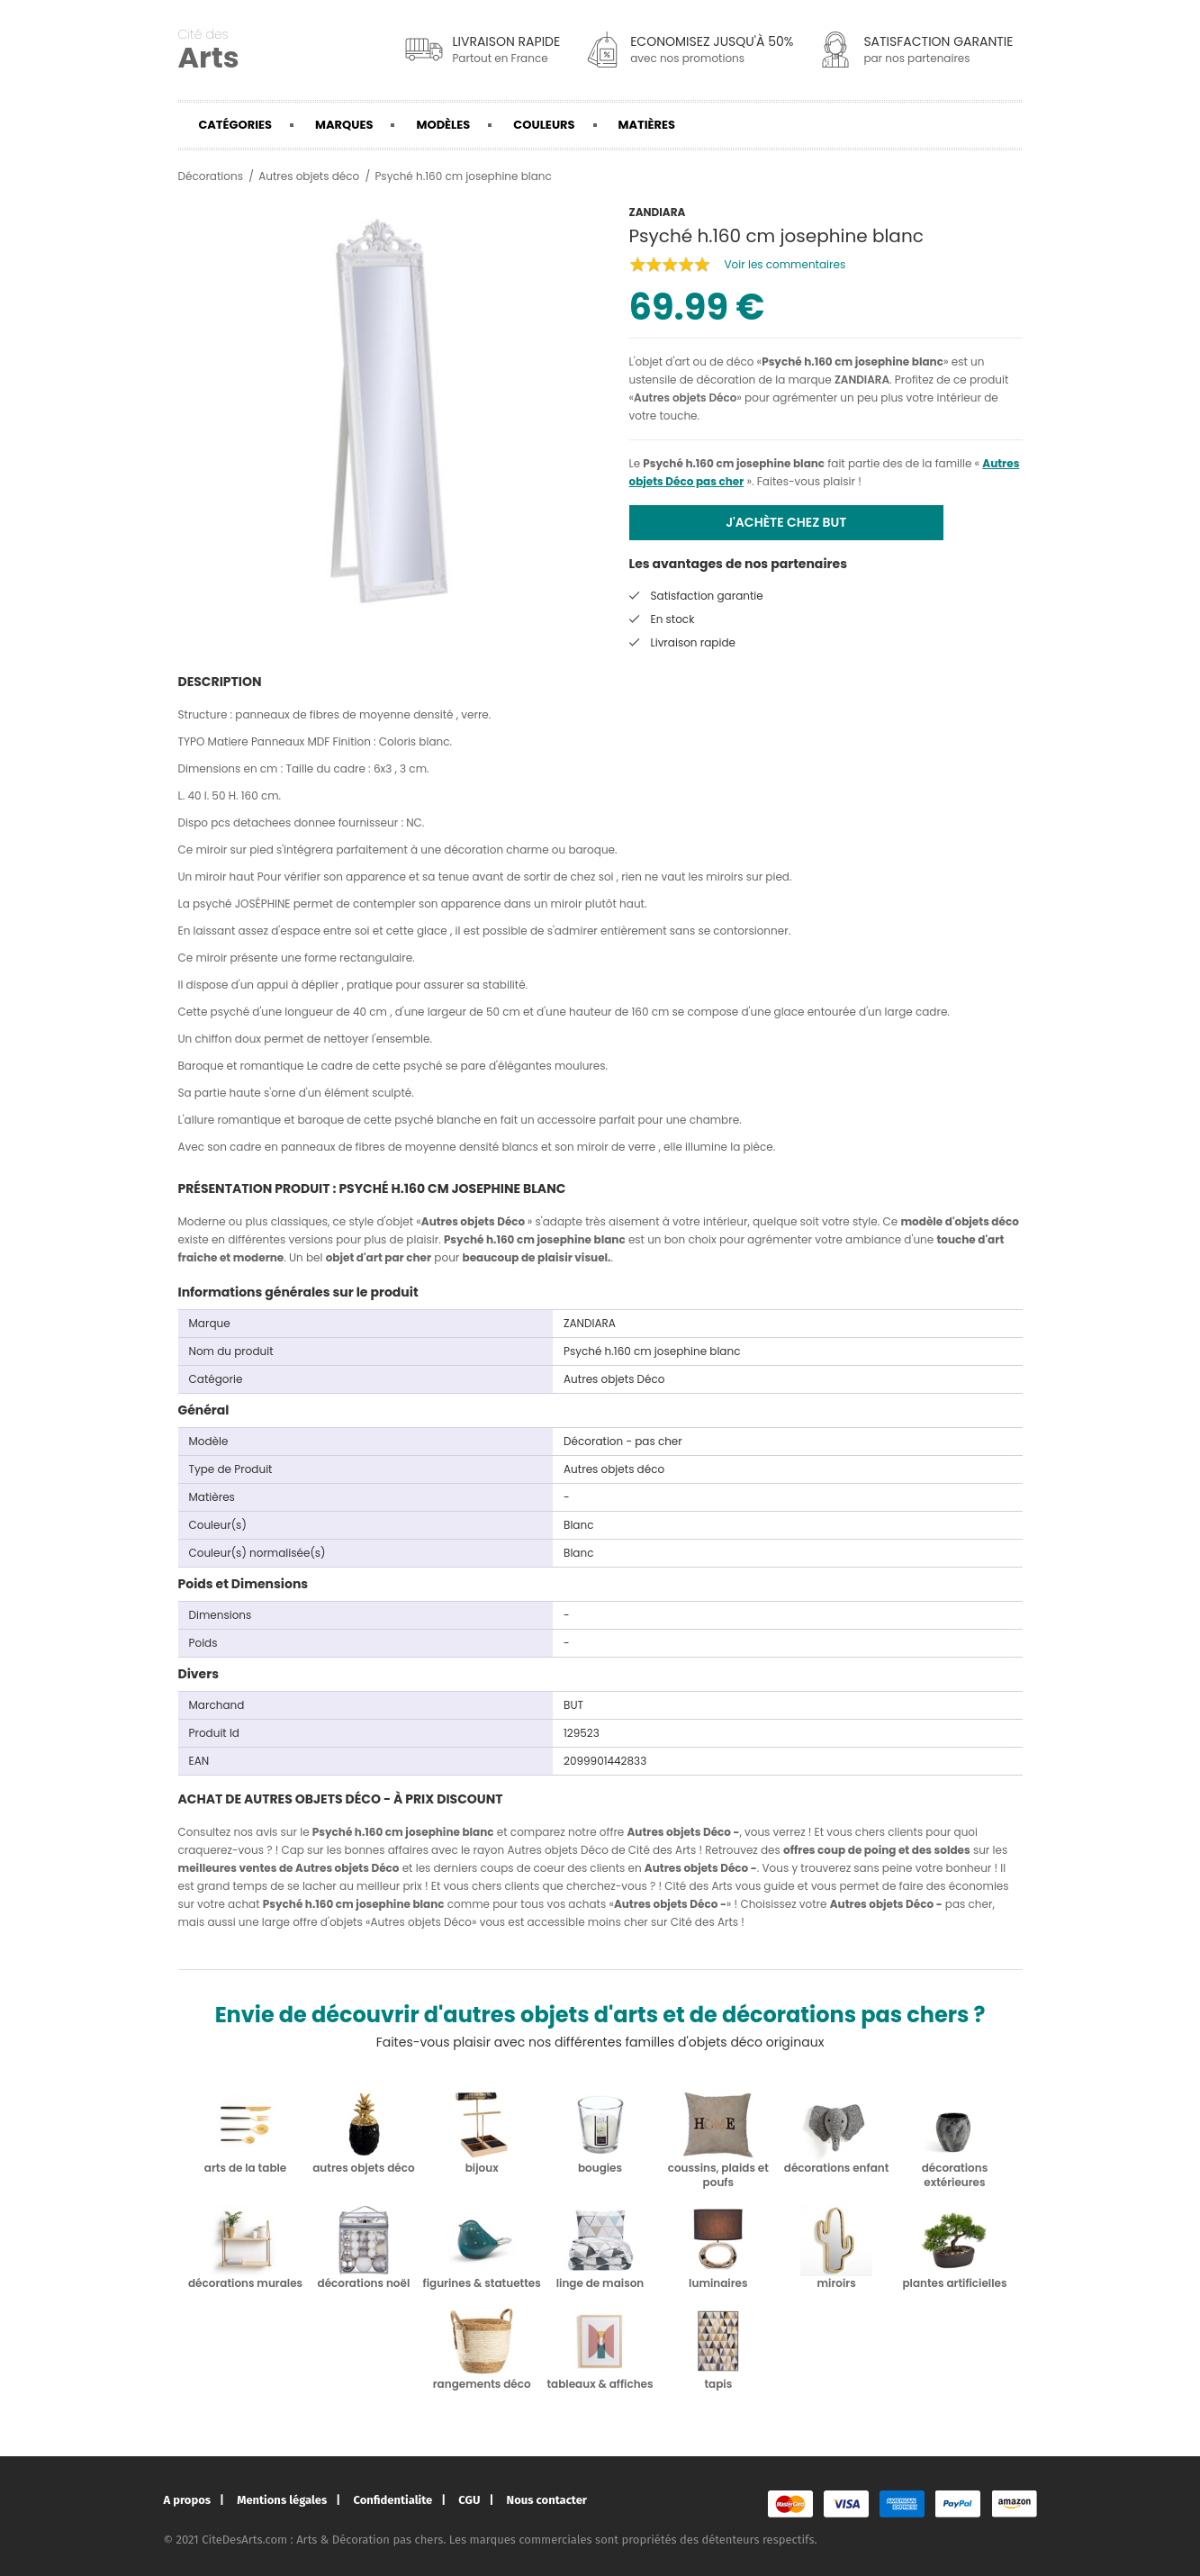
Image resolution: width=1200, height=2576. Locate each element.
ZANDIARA (862, 379)
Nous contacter (547, 2500)
